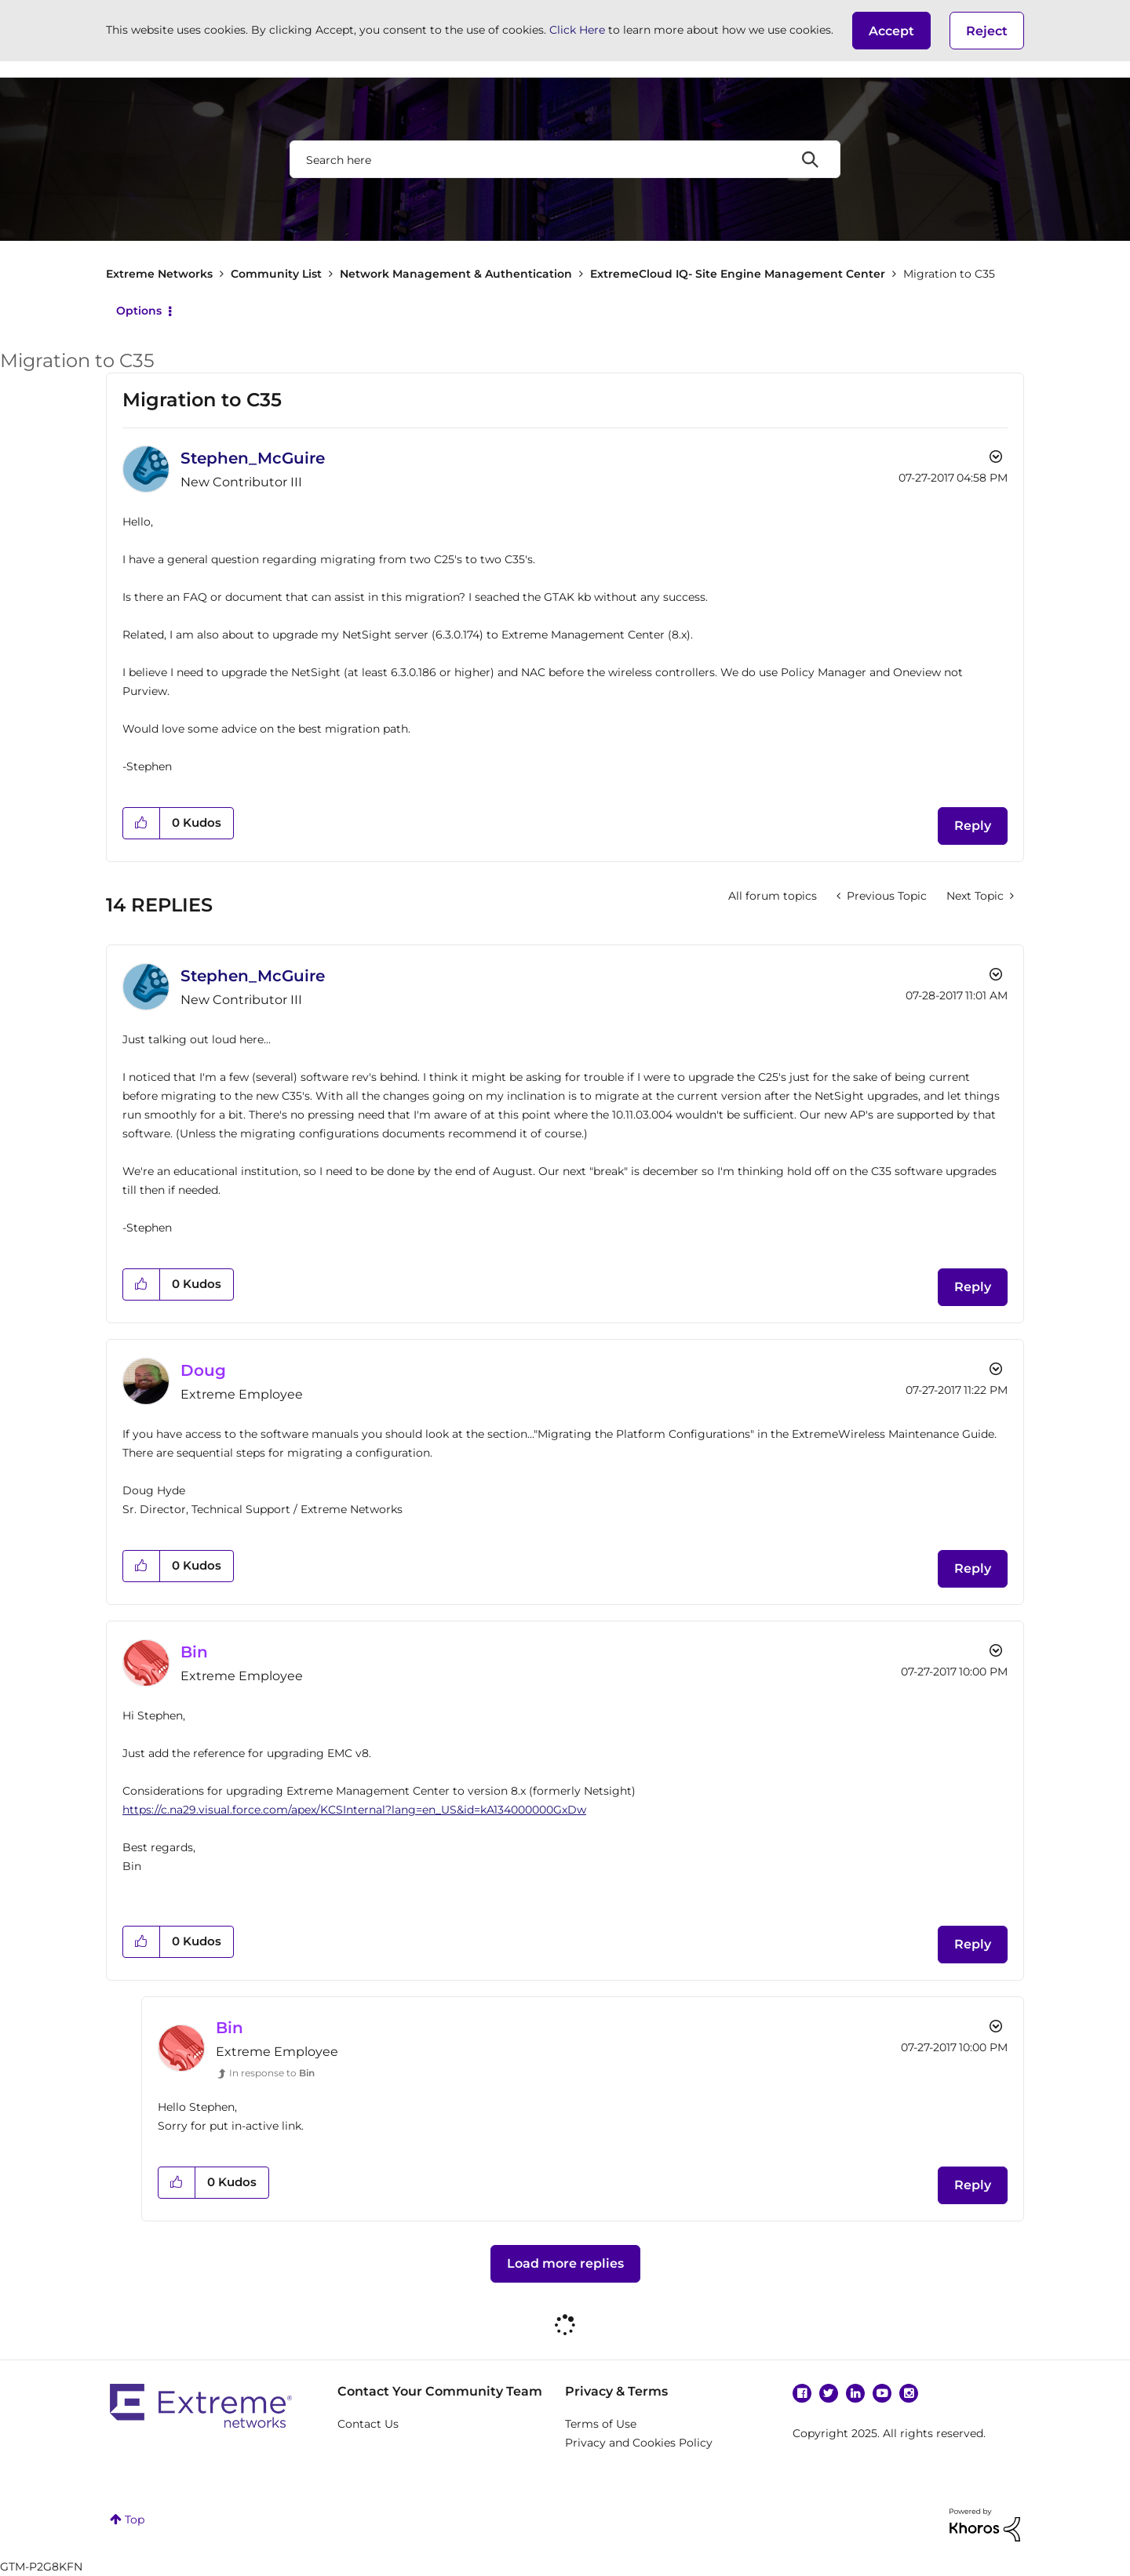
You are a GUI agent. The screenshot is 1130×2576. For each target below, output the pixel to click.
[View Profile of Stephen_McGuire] (252, 458)
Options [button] (139, 311)
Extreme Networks (159, 274)
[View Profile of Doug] (203, 1370)
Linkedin (855, 2393)
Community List (276, 274)
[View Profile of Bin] (194, 1652)
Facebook (802, 2393)
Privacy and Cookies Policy (639, 2443)
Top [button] (134, 2519)
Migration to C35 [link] (949, 274)
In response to (272, 2073)
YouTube (882, 2393)
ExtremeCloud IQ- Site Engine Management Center (737, 274)
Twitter (828, 2393)
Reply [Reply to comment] (972, 1286)
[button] (891, 30)
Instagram (908, 2393)
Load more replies (565, 2263)
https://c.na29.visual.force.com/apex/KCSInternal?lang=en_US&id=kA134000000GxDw (354, 1810)
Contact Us (368, 2424)
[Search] (565, 159)
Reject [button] (987, 31)
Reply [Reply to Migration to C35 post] (972, 825)
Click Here (577, 30)
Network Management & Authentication (456, 274)
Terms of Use (600, 2424)
